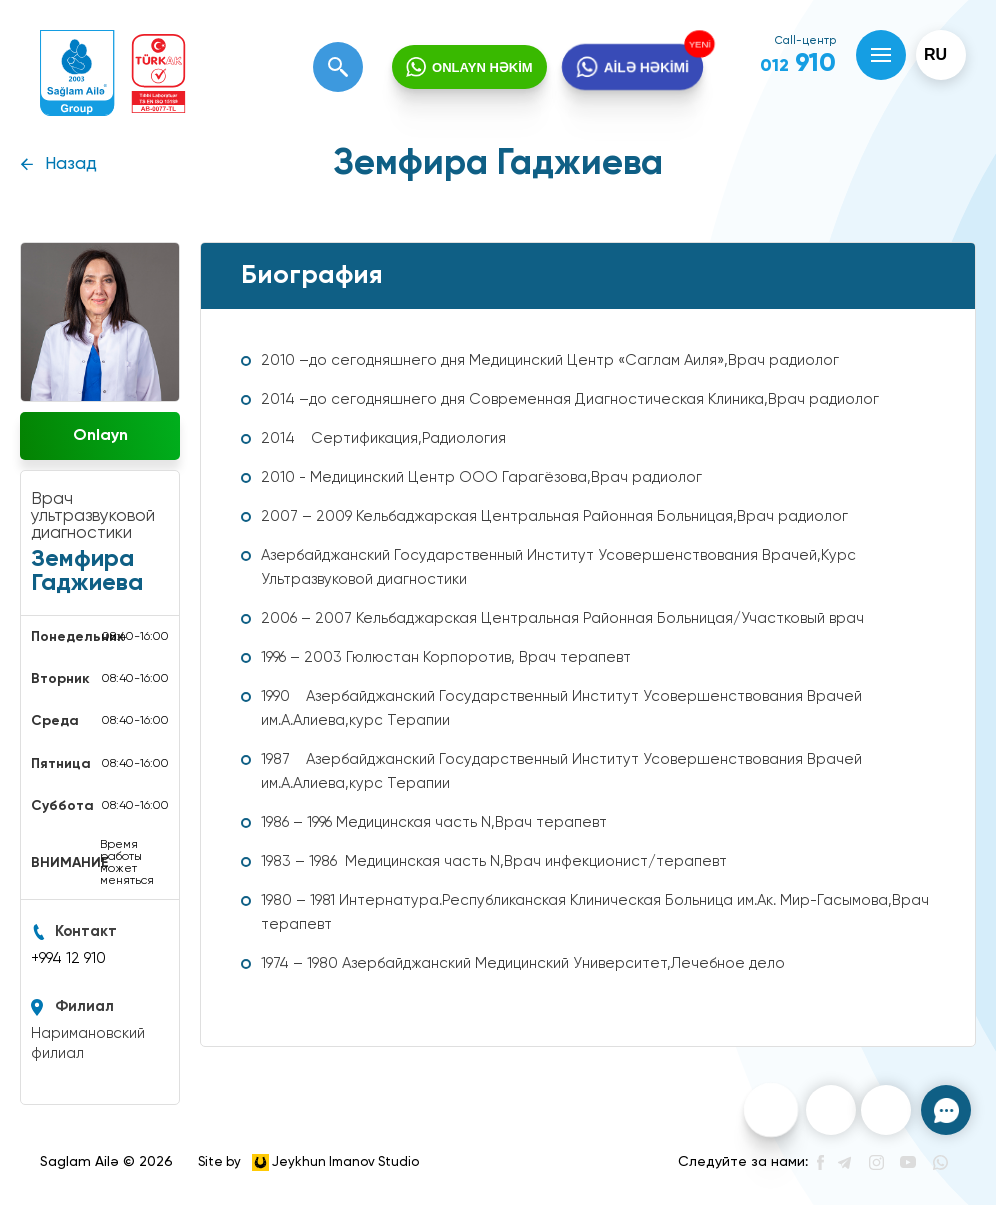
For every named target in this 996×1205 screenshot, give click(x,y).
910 (798, 64)
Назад (71, 164)
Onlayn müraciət (100, 444)
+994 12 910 (68, 958)
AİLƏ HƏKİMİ (646, 67)
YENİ (702, 43)
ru (935, 54)
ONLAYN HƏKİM (482, 67)
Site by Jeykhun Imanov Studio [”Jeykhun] (308, 1162)
